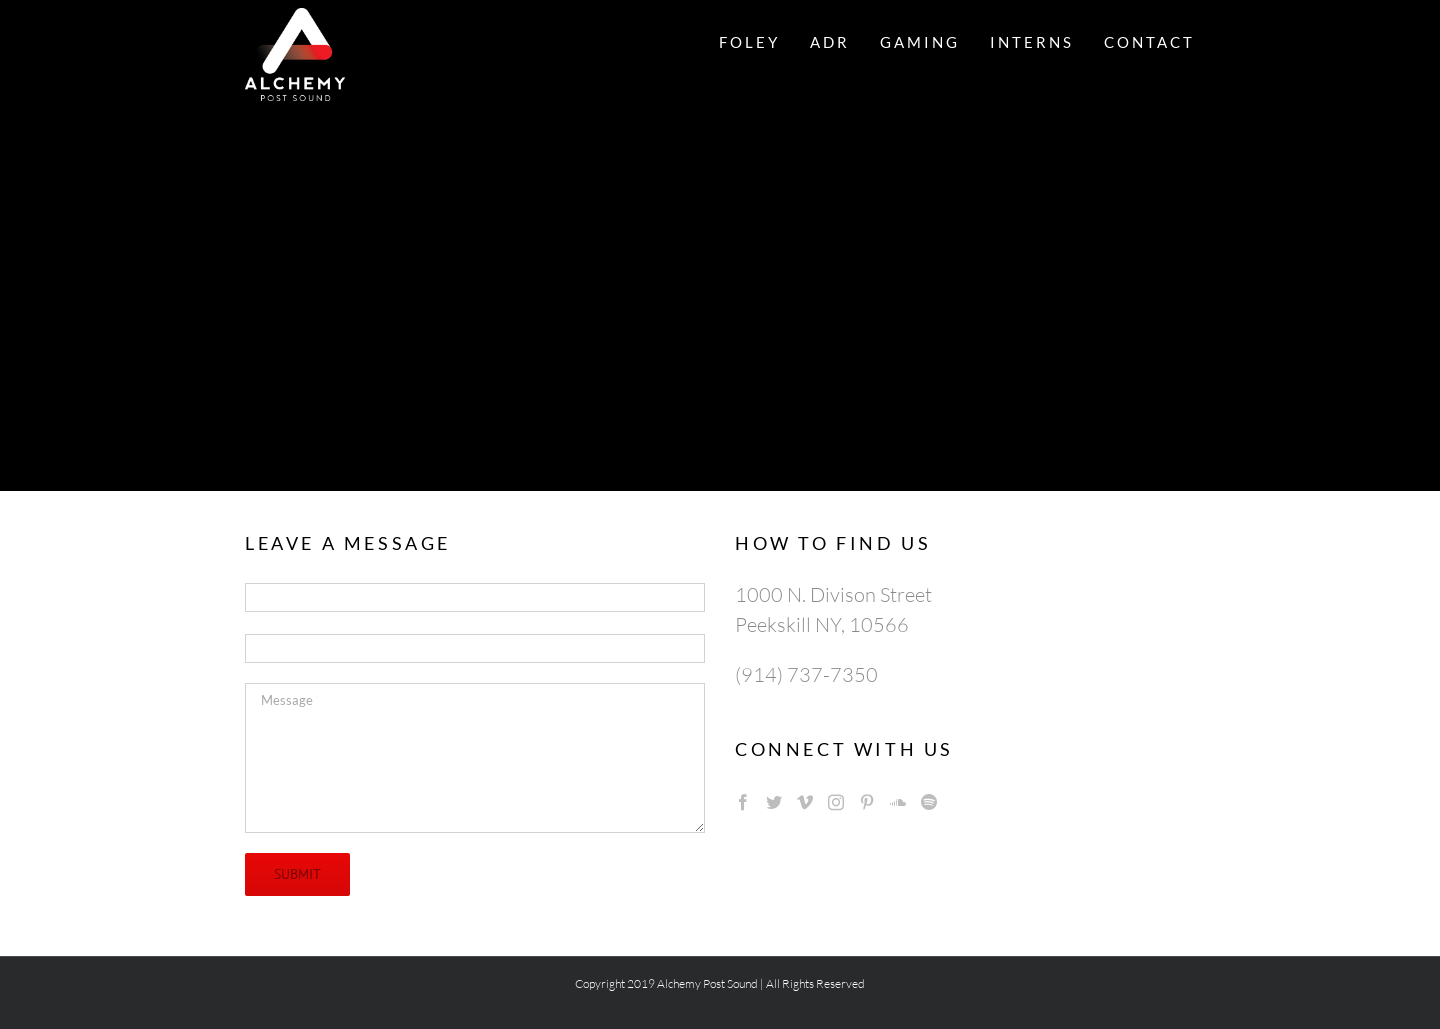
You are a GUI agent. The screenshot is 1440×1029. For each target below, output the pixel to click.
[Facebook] (743, 802)
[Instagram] (836, 802)
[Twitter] (774, 802)
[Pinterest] (867, 802)
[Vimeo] (805, 802)
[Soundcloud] (898, 802)
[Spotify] (929, 802)
